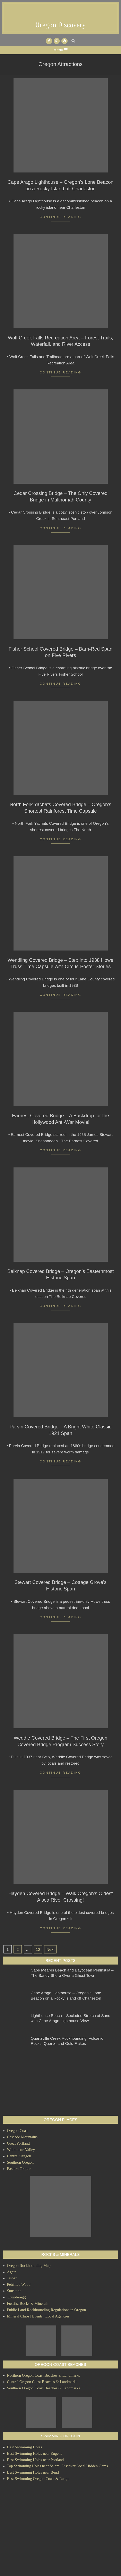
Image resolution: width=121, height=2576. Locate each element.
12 (38, 1949)
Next (50, 1949)
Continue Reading (60, 217)
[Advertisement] (60, 2084)
